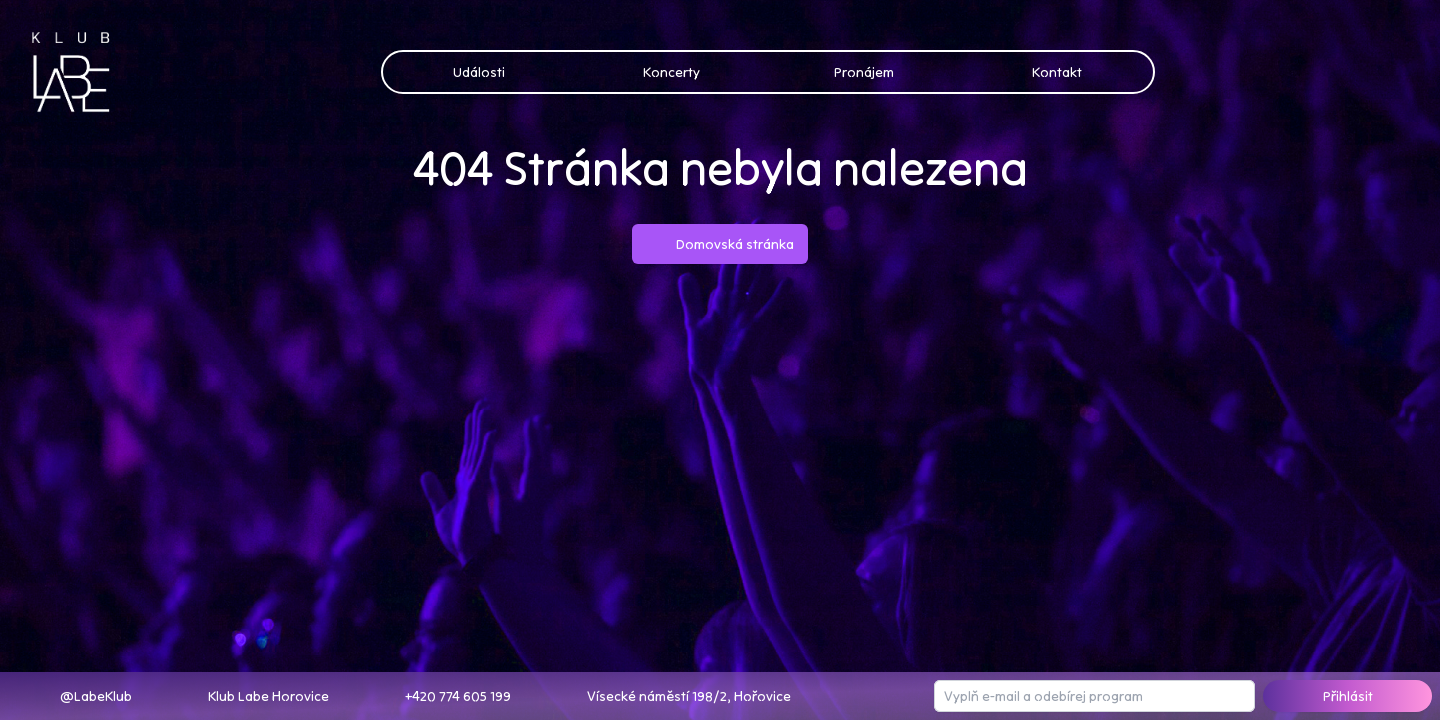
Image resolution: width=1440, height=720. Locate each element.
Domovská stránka (720, 244)
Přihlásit (1348, 696)
